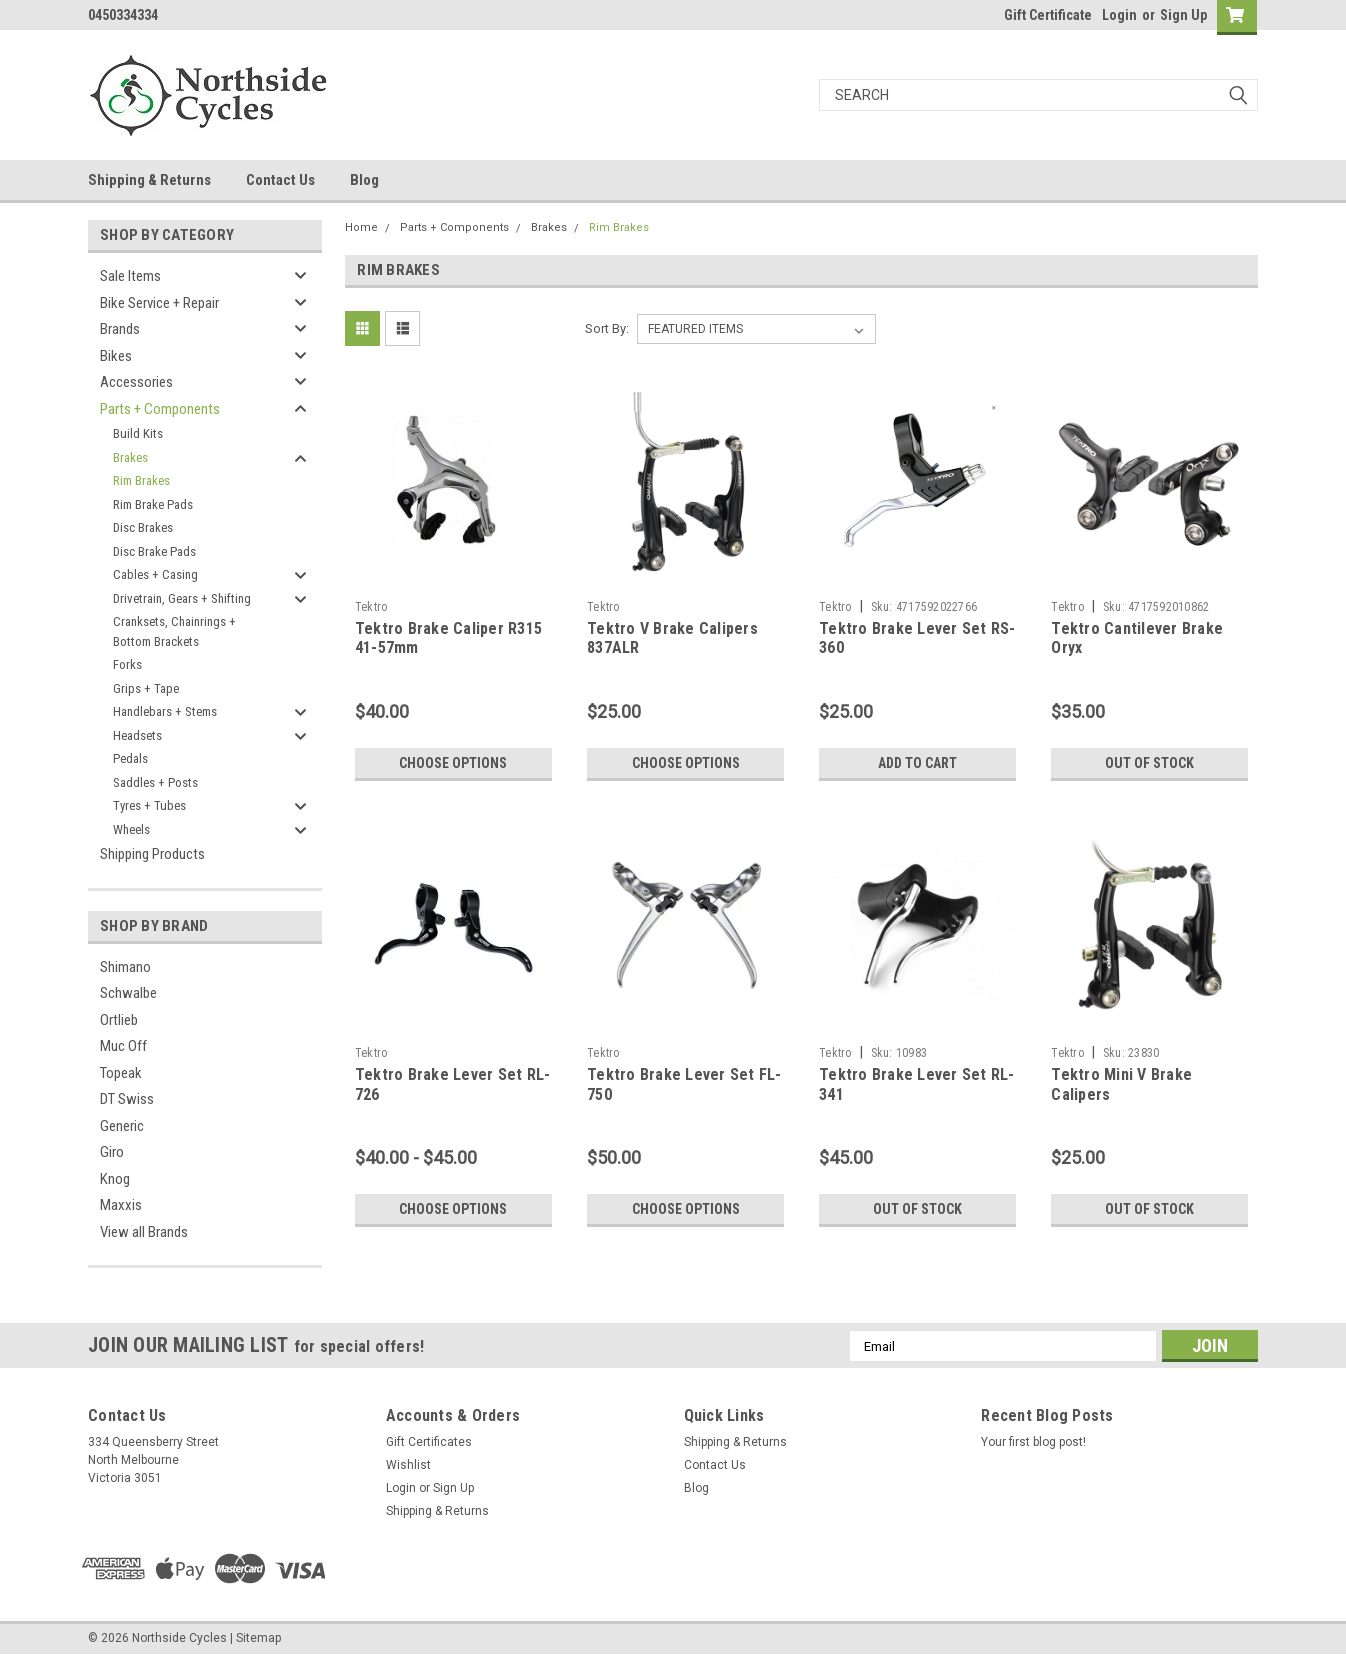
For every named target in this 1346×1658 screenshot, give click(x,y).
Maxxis (121, 1205)
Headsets (137, 735)
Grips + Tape (146, 688)
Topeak (121, 1073)
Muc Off (123, 1046)
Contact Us (280, 180)
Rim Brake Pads (153, 504)
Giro (112, 1152)
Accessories (136, 382)
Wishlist (408, 1465)
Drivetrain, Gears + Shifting (182, 598)
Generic (122, 1126)
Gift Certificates (429, 1442)
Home (361, 227)
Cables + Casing (155, 574)
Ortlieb (119, 1020)
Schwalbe (128, 993)
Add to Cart (917, 763)
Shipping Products (152, 854)
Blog (364, 180)
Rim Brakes (141, 480)
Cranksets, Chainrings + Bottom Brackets (174, 631)
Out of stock (1149, 763)
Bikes (116, 356)
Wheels (131, 829)
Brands (120, 329)
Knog (115, 1179)
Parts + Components (160, 409)
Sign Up (1183, 15)
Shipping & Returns (149, 180)
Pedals (130, 758)
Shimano (125, 967)
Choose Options (453, 763)
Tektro (371, 607)
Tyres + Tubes (149, 805)
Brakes (130, 457)
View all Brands (144, 1232)
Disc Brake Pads (154, 551)
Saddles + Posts (155, 782)
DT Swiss (127, 1099)
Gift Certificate (1048, 15)
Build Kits (138, 433)
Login (1119, 15)
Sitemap (258, 1638)
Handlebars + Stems (165, 711)
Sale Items (130, 276)
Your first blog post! (1033, 1442)
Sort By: (607, 328)
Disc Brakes (143, 527)
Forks (127, 664)
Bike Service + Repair (159, 303)
